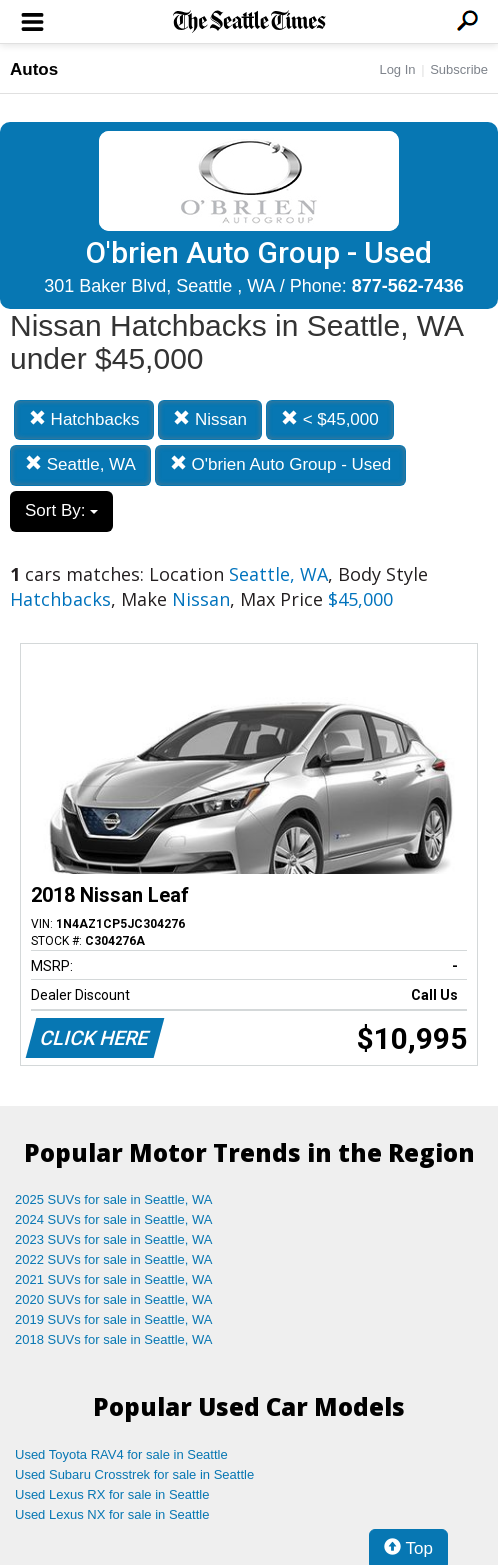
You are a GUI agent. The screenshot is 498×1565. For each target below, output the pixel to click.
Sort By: (61, 510)
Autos (34, 69)
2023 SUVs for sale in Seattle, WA (114, 1239)
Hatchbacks (84, 419)
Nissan (210, 419)
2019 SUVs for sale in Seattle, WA (114, 1319)
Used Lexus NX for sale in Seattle (112, 1514)
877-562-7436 (408, 286)
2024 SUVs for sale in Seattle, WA (114, 1219)
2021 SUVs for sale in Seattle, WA (114, 1279)
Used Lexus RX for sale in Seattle (112, 1494)
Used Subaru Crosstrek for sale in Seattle (134, 1474)
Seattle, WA (80, 464)
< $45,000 (330, 419)
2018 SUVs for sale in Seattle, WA (114, 1339)
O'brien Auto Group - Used (281, 464)
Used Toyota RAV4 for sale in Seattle (121, 1454)
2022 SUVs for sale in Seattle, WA (114, 1259)
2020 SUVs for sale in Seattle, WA (114, 1299)
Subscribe (459, 69)
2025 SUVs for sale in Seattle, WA (114, 1199)
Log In (397, 69)
